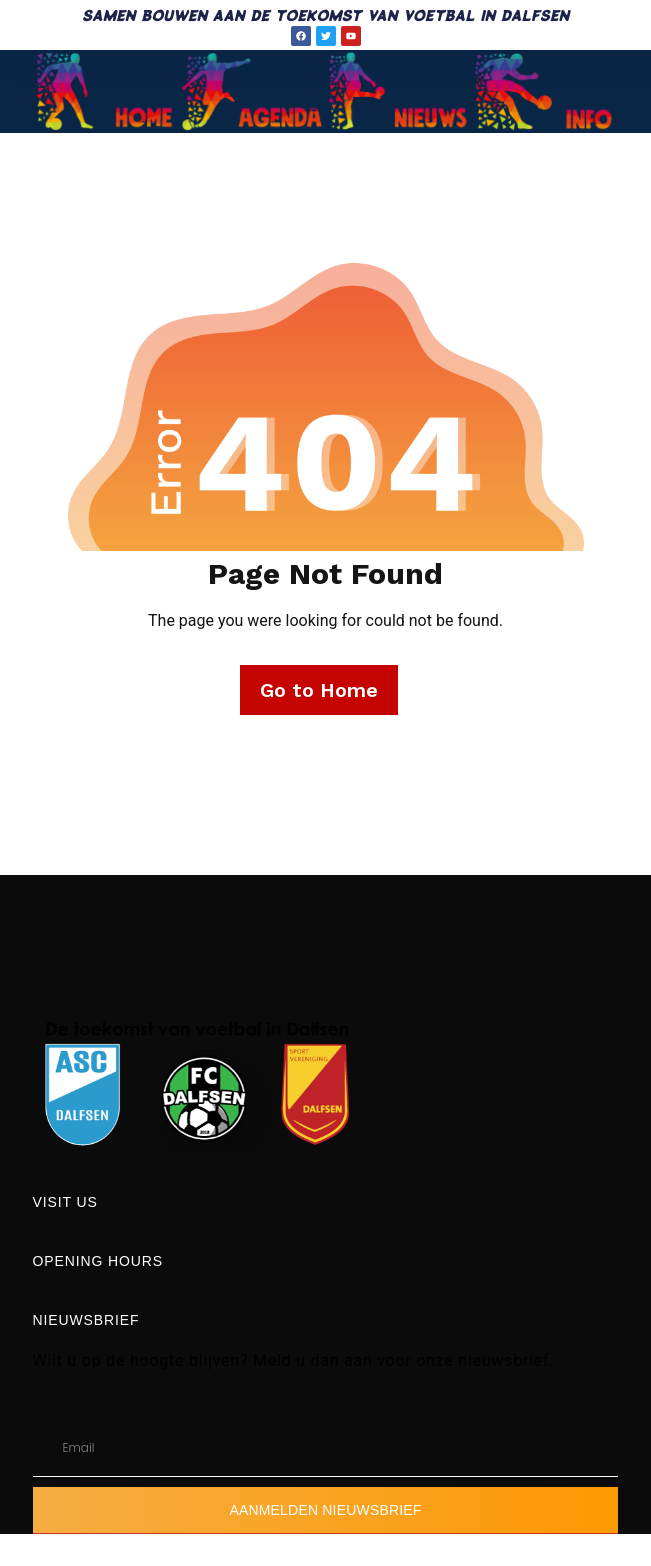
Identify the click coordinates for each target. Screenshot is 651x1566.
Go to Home (319, 690)
